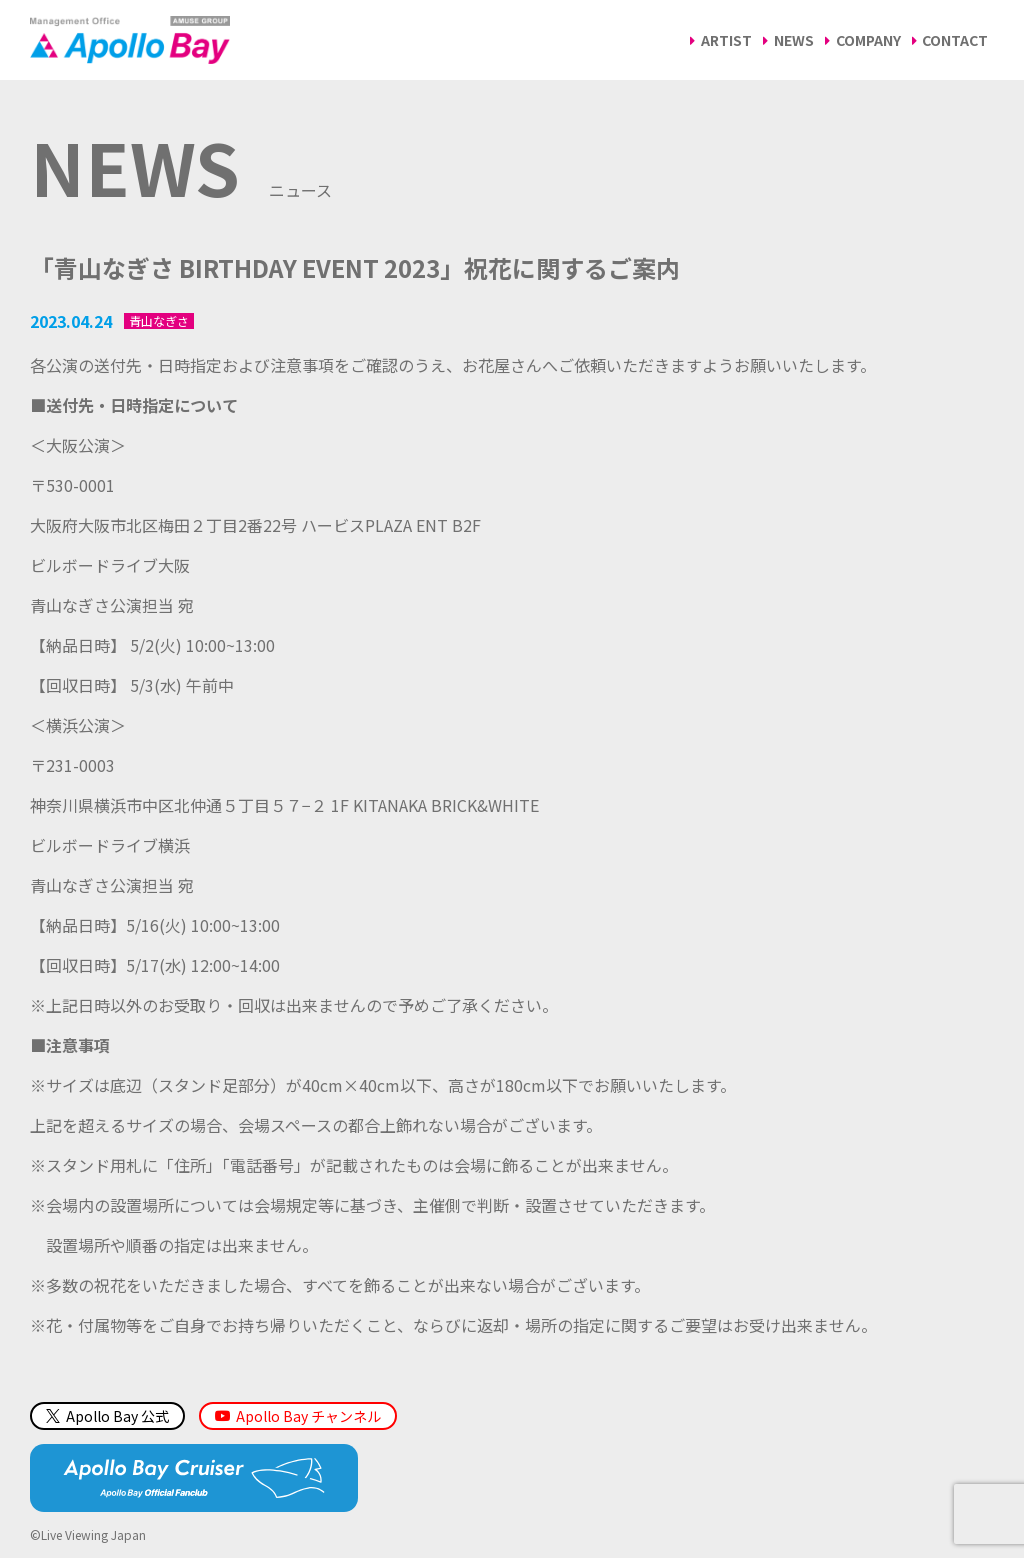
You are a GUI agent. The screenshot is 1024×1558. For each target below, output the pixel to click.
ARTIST (726, 40)
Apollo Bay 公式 (107, 1416)
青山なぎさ (159, 321)
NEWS (794, 40)
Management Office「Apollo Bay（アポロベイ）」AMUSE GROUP (130, 40)
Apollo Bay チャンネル (308, 1416)
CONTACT (955, 40)
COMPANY (868, 40)
